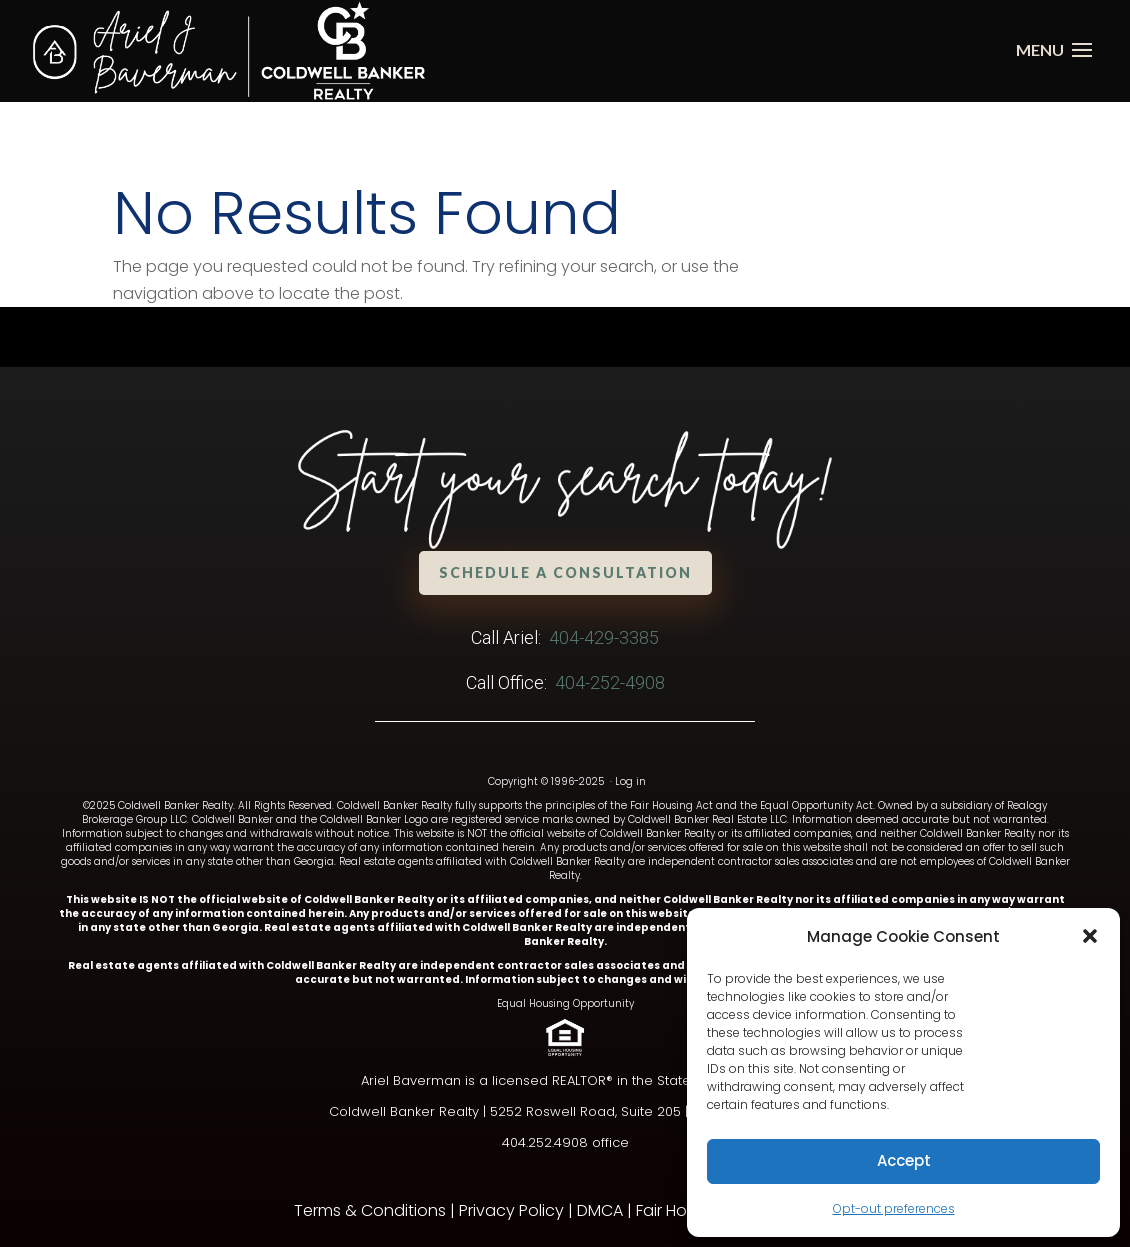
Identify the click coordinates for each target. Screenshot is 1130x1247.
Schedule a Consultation (564, 572)
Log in (630, 781)
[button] (1090, 936)
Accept (904, 1160)
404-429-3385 (604, 637)
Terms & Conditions (370, 1210)
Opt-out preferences (894, 1208)
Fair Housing (682, 1210)
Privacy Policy (511, 1210)
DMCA (600, 1210)
